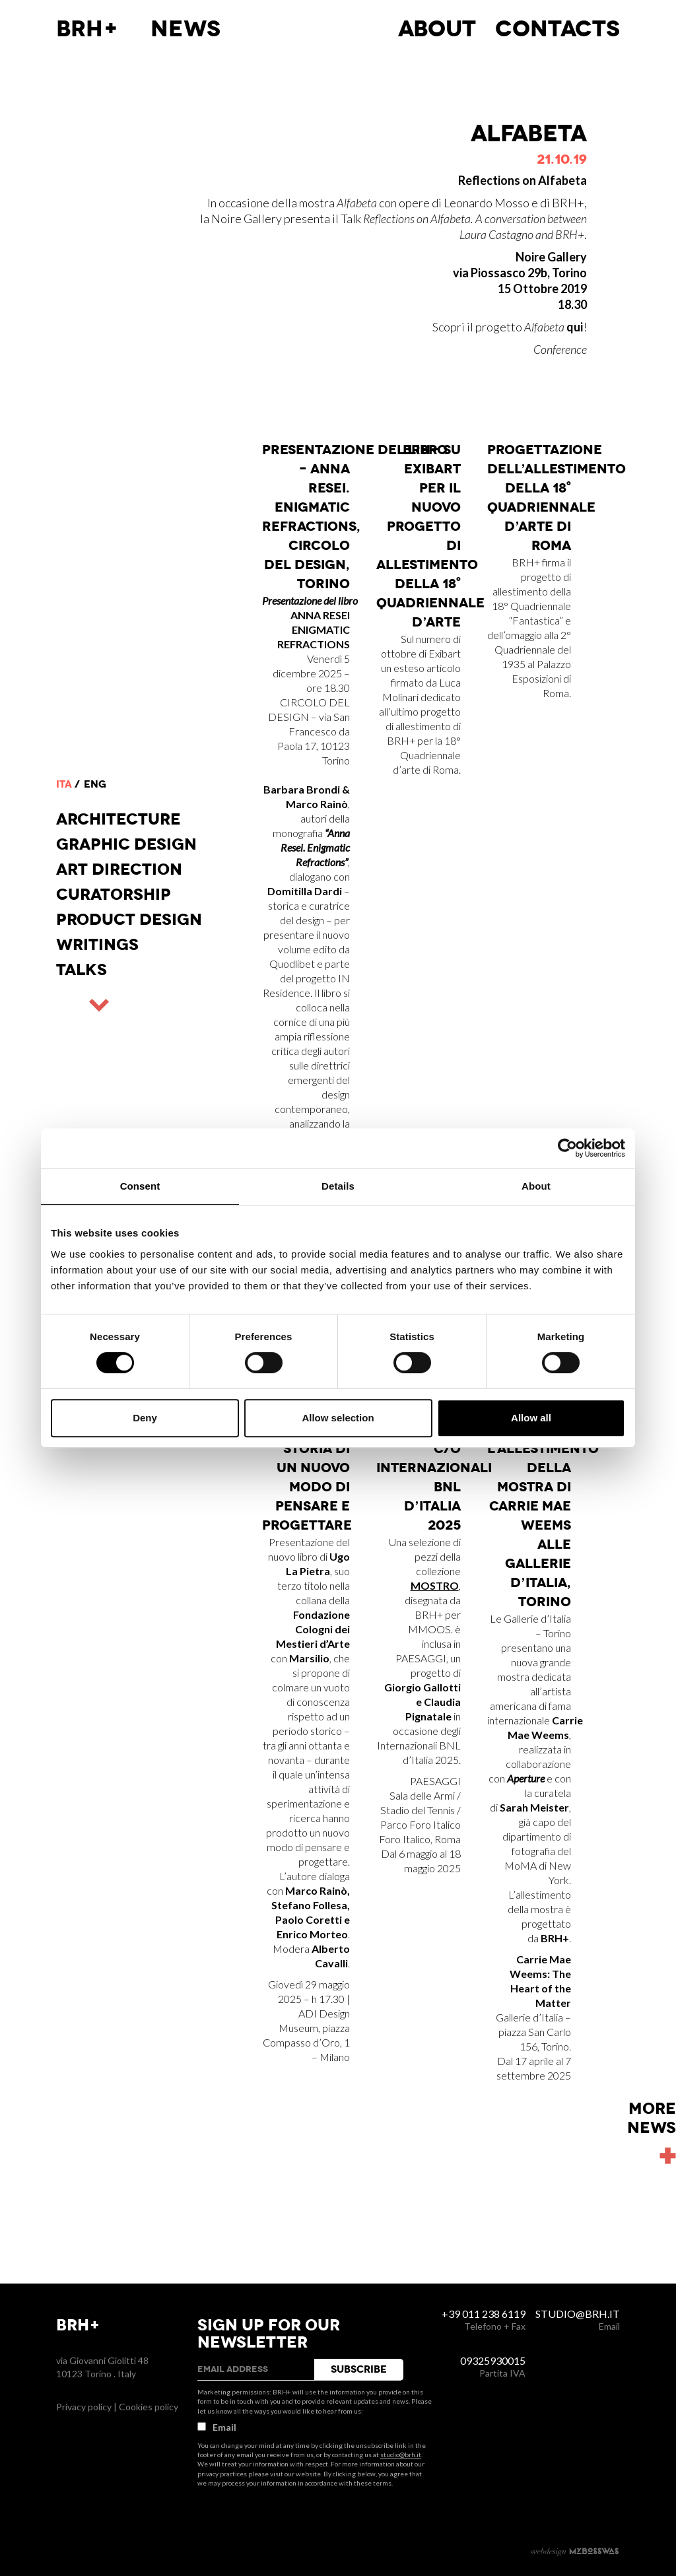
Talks (81, 970)
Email (216, 2427)
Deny (145, 1417)
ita (64, 784)
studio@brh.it (400, 2454)
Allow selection (338, 1417)
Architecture (118, 819)
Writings (97, 944)
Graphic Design (126, 844)
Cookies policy (148, 2406)
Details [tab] (338, 1186)
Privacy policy (84, 2406)
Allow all (531, 1417)
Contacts (557, 29)
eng (95, 784)
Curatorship (113, 894)
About (437, 29)
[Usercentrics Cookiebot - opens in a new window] (567, 1148)
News (185, 29)
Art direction (119, 869)
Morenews (651, 2118)
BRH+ (87, 29)
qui (574, 327)
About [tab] (536, 1186)
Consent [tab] (140, 1186)
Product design (129, 919)
